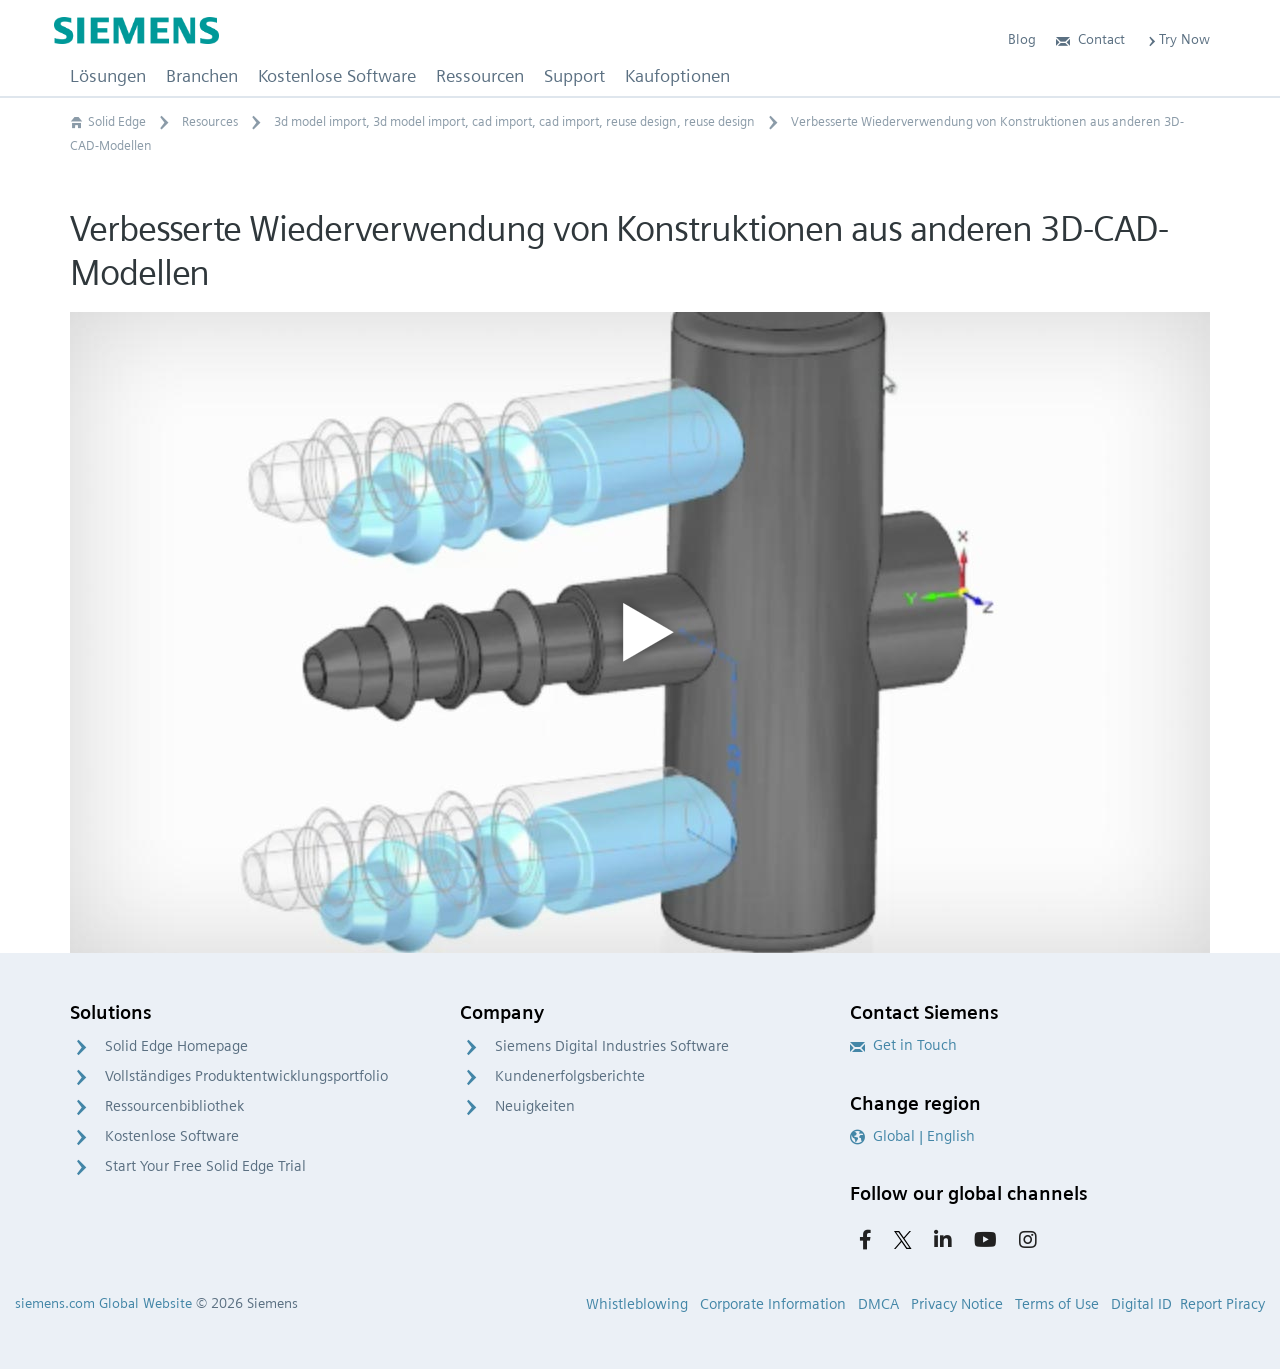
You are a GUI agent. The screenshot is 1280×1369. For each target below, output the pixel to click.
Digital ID (1141, 1304)
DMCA (878, 1304)
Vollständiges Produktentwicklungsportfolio (246, 1076)
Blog (1022, 39)
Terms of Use (1057, 1304)
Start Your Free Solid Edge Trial (205, 1166)
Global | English (912, 1136)
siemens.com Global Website (103, 1303)
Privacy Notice (957, 1304)
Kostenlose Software (172, 1136)
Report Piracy (1222, 1304)
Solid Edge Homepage (176, 1046)
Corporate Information (773, 1304)
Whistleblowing (637, 1304)
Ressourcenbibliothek (174, 1106)
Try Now (1177, 39)
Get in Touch (903, 1045)
